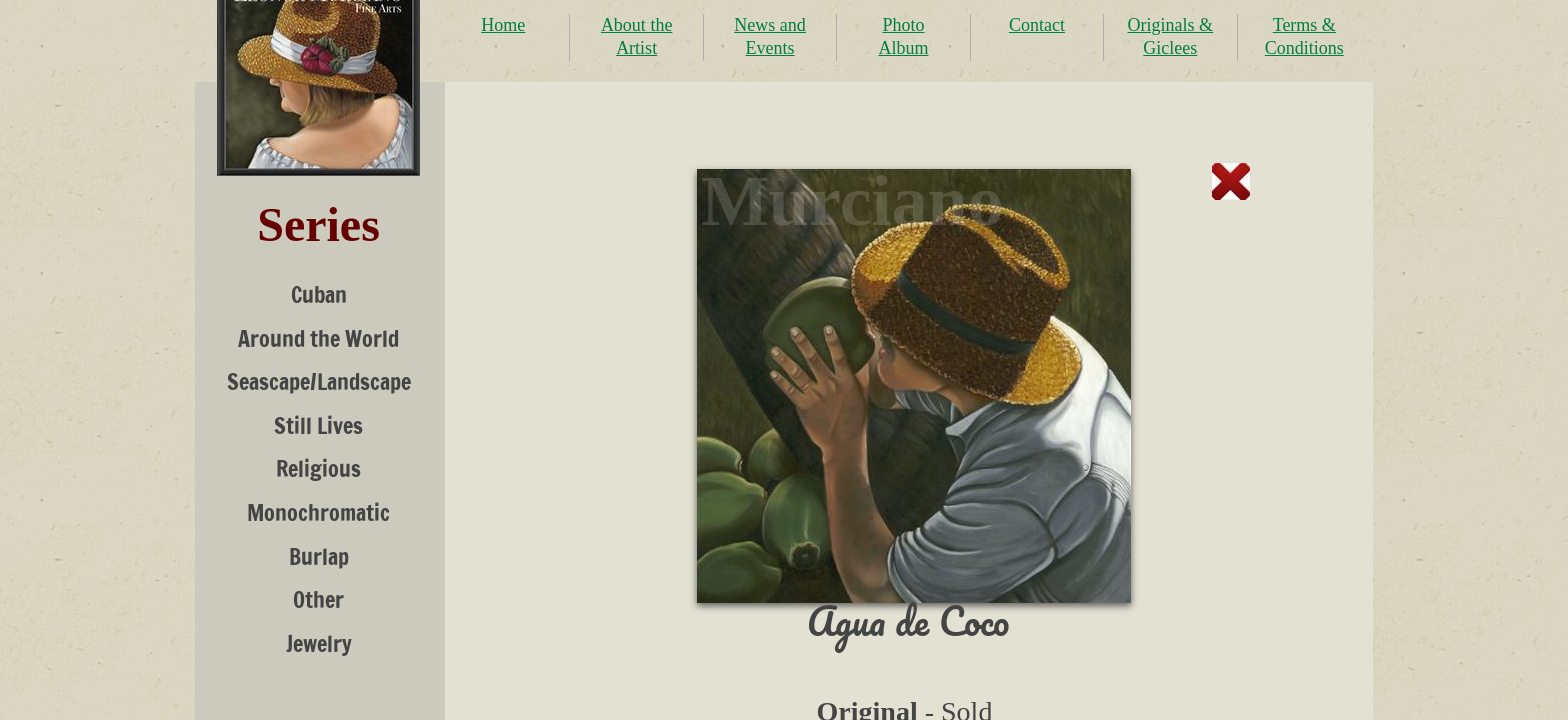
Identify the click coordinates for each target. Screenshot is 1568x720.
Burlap (319, 556)
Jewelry (319, 643)
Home (503, 25)
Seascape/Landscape (319, 381)
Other (318, 599)
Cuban (319, 294)
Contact (1037, 25)
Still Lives (318, 425)
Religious (318, 468)
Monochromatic (318, 512)
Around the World (318, 338)
